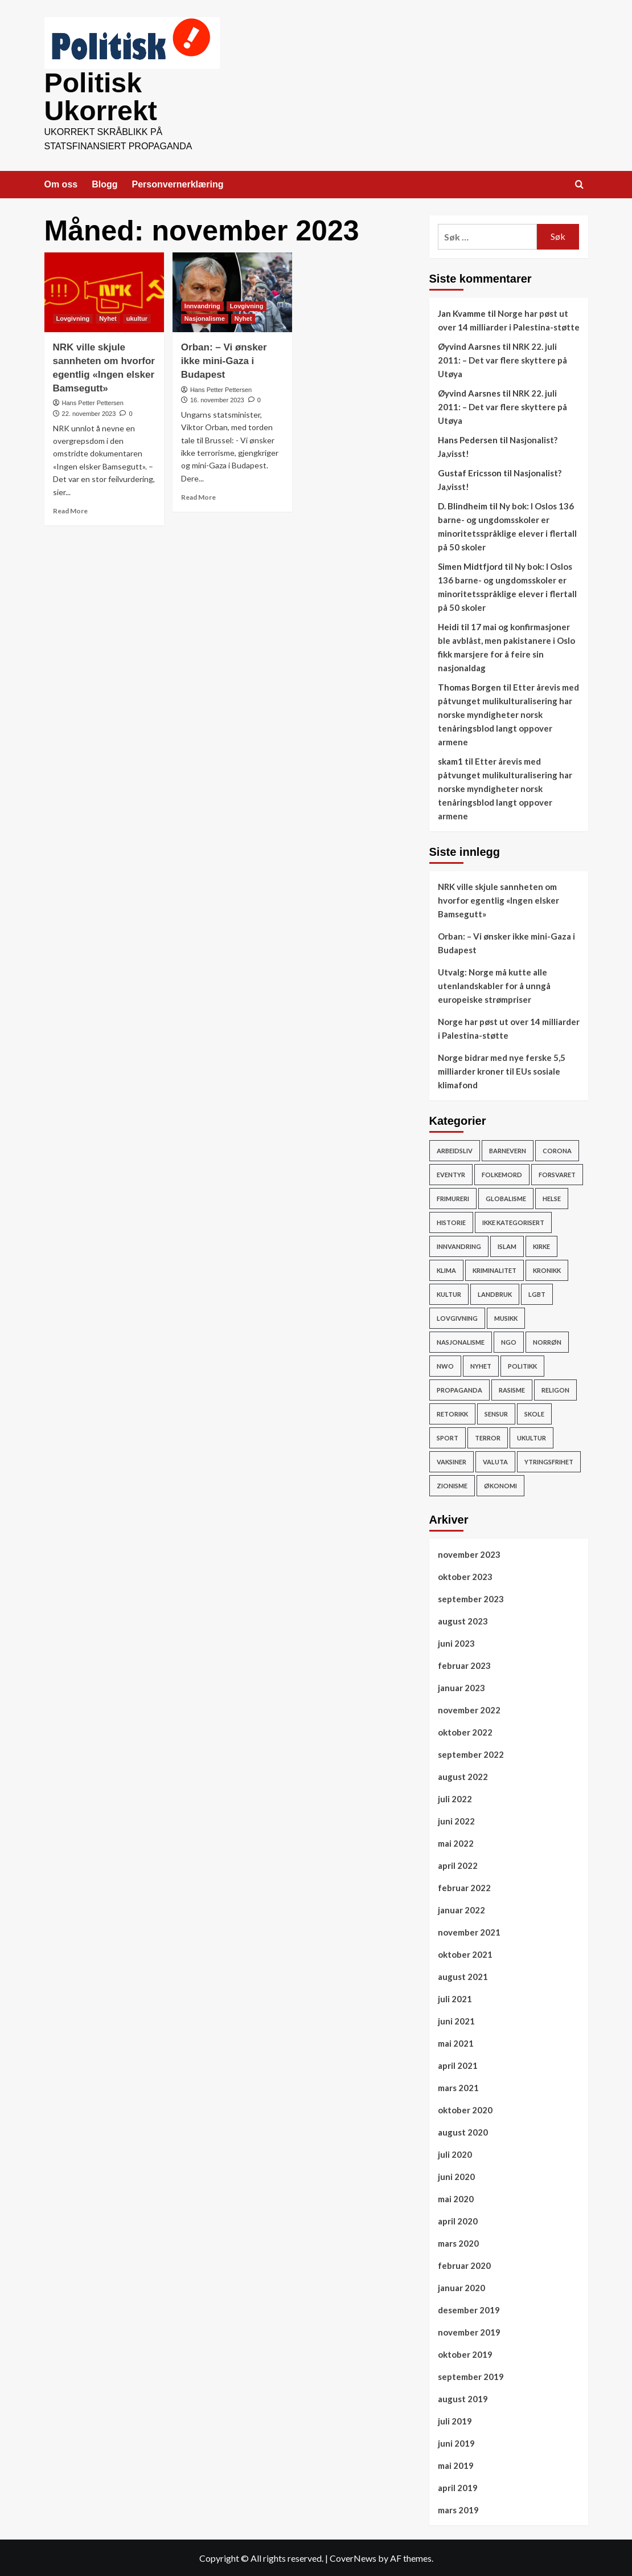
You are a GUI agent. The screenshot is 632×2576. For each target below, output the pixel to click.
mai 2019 (456, 2464)
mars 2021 (458, 2086)
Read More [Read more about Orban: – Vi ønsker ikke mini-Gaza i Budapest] (198, 496)
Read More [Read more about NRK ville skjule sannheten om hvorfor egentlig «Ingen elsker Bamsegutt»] (70, 509)
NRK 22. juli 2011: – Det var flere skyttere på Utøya (502, 359)
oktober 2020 (465, 2109)
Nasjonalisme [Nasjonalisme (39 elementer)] (461, 1341)
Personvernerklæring (178, 183)
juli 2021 (455, 1998)
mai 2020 (456, 2198)
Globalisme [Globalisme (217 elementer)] (506, 1197)
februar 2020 (464, 2264)
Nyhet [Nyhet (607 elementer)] (480, 1365)
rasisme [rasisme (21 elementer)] (512, 1389)
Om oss (61, 183)
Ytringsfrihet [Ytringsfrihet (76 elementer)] (548, 1460)
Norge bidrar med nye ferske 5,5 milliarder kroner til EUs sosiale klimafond (501, 1070)
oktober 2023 (465, 1575)
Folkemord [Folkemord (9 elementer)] (502, 1173)
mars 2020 (458, 2242)
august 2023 (463, 1620)
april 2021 (458, 2064)
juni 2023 (456, 1642)
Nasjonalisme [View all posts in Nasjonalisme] (204, 317)
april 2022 (458, 1864)
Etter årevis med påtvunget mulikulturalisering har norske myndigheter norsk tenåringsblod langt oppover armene (508, 713)
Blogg (104, 183)
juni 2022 (456, 1820)
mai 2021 (456, 2042)
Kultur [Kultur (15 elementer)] (449, 1293)
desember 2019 (469, 2309)
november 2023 (469, 1553)
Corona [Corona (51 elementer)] (557, 1149)
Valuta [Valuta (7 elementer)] (495, 1460)
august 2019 (463, 2398)
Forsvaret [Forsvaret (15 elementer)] (557, 1173)
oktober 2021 (465, 1953)
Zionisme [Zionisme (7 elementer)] (452, 1484)
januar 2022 (461, 1909)
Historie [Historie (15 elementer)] (451, 1221)
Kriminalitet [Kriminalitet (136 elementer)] (494, 1269)
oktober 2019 (465, 2353)
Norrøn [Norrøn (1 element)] (547, 1341)
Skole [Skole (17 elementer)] (534, 1412)
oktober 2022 (465, 1731)
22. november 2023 (89, 412)
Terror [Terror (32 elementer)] (487, 1436)
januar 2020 (461, 2286)
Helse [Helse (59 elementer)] (552, 1197)
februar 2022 (464, 1886)
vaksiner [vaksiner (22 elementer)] (451, 1460)
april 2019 (458, 2486)
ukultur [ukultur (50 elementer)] (531, 1436)
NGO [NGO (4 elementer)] (508, 1341)
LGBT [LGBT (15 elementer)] (536, 1293)
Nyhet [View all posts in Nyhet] (108, 317)
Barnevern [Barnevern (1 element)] (507, 1149)
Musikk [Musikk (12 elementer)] (506, 1317)
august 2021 (463, 1975)
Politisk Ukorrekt (100, 96)
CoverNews (353, 2556)
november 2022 (469, 1709)
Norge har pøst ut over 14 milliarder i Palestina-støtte (509, 1027)
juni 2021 (456, 2020)
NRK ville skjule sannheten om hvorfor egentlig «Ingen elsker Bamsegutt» (498, 899)
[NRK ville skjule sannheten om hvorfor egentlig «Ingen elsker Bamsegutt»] (104, 291)
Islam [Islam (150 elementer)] (507, 1245)
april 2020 (458, 2220)
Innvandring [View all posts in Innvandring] (202, 304)
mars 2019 (458, 2509)
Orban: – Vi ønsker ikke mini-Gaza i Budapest (224, 360)
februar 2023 (464, 1664)
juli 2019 (455, 2420)
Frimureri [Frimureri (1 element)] (453, 1197)
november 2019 (469, 2331)
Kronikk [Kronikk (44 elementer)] (547, 1269)
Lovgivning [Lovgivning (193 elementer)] (457, 1317)
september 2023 (471, 1598)
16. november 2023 (217, 398)
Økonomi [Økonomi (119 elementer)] (500, 1484)
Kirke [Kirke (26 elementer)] (541, 1245)
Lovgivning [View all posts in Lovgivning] (73, 317)
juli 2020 (455, 2153)
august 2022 (463, 1775)
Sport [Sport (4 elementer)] (447, 1436)
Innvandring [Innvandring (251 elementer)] (459, 1245)
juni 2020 (456, 2175)
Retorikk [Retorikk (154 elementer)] (452, 1412)
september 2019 (471, 2375)
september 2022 (471, 1753)
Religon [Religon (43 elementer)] (555, 1389)
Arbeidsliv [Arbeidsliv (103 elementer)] (455, 1149)
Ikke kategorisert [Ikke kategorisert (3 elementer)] (513, 1221)
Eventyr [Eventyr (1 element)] (451, 1173)
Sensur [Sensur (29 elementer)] (496, 1412)
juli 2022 (455, 1798)
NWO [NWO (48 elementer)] (445, 1365)
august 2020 (463, 2131)
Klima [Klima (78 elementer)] (446, 1269)
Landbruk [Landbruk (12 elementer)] (495, 1293)
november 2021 (469, 1931)
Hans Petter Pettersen (93, 401)
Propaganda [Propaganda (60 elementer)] (459, 1389)
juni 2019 (456, 2442)
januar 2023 (461, 1686)
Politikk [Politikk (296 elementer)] (522, 1365)
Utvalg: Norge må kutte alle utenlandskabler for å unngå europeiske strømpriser (494, 984)
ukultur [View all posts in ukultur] (136, 317)
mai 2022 (456, 1842)
